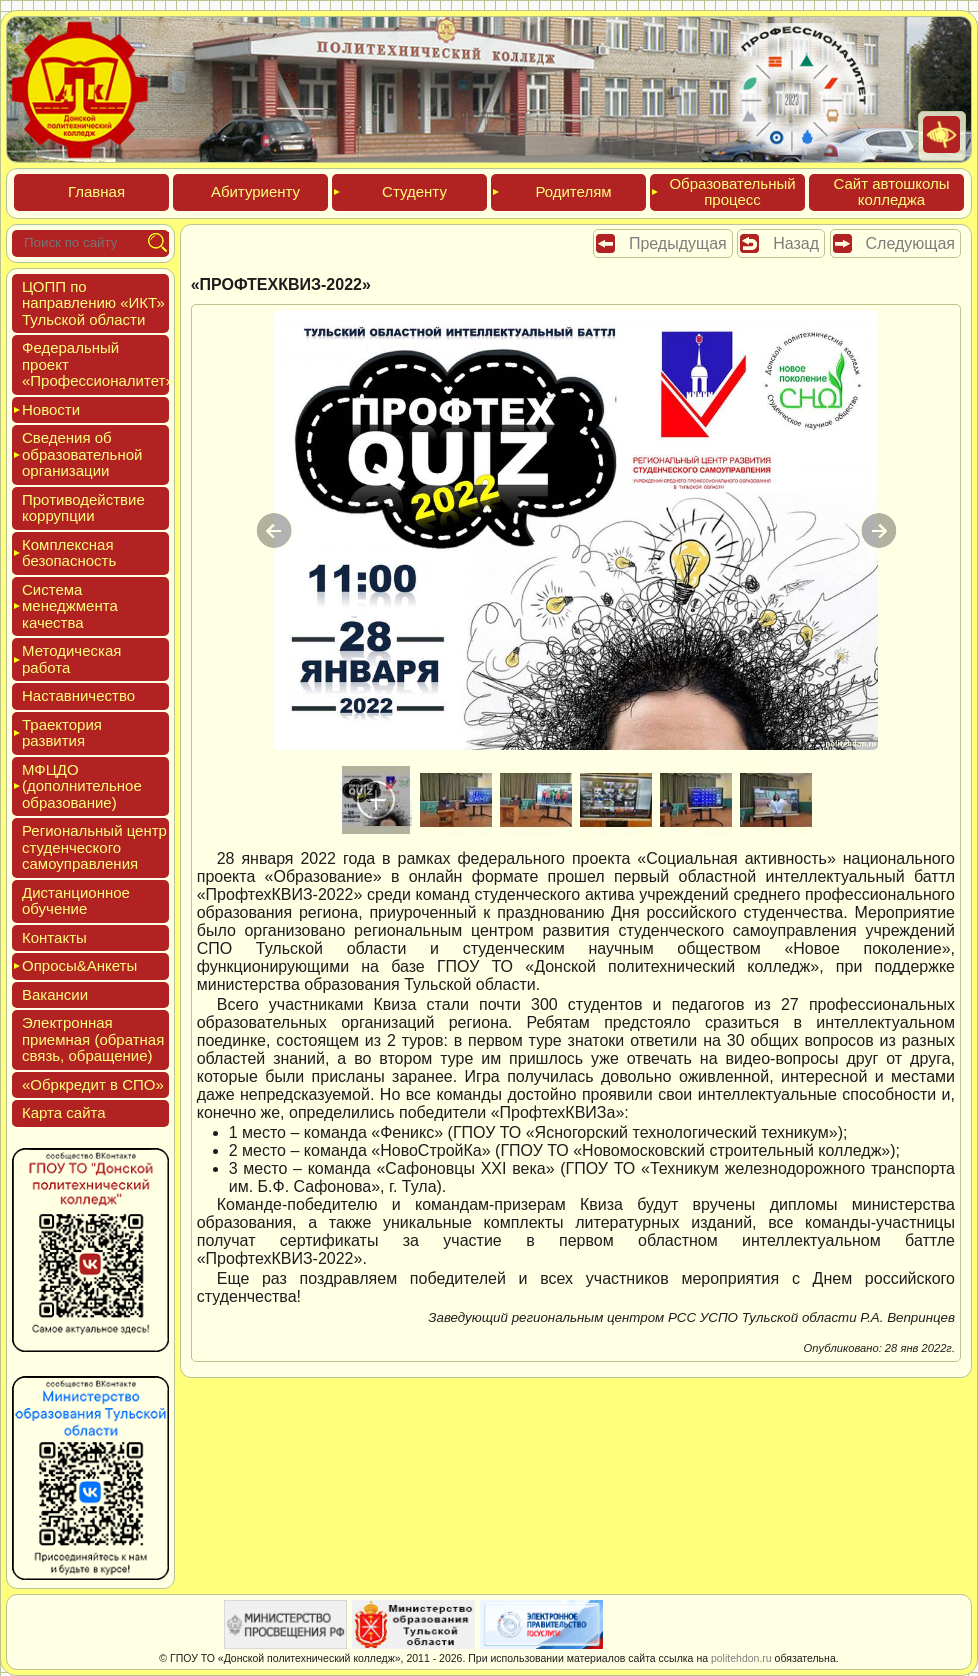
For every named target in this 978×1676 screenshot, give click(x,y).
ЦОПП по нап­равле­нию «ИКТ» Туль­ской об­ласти (93, 303)
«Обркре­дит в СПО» (93, 1084)
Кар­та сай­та (64, 1112)
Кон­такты (54, 937)
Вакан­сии (55, 994)
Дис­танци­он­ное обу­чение (76, 901)
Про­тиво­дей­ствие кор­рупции (83, 508)
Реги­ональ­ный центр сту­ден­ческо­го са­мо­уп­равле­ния (94, 847)
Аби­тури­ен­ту (255, 191)
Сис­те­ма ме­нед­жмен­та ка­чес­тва (70, 606)
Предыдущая (678, 243)
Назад (796, 243)
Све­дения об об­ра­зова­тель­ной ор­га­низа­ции (82, 454)
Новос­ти (51, 409)
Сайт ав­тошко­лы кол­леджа (891, 192)
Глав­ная (96, 191)
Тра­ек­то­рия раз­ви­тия (62, 733)
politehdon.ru (741, 1658)
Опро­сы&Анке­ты (79, 965)
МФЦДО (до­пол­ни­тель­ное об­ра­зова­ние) (82, 786)
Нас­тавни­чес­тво (78, 695)
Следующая (911, 243)
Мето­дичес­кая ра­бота (71, 659)
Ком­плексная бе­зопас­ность (69, 553)
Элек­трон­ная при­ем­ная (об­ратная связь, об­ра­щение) (93, 1039)
